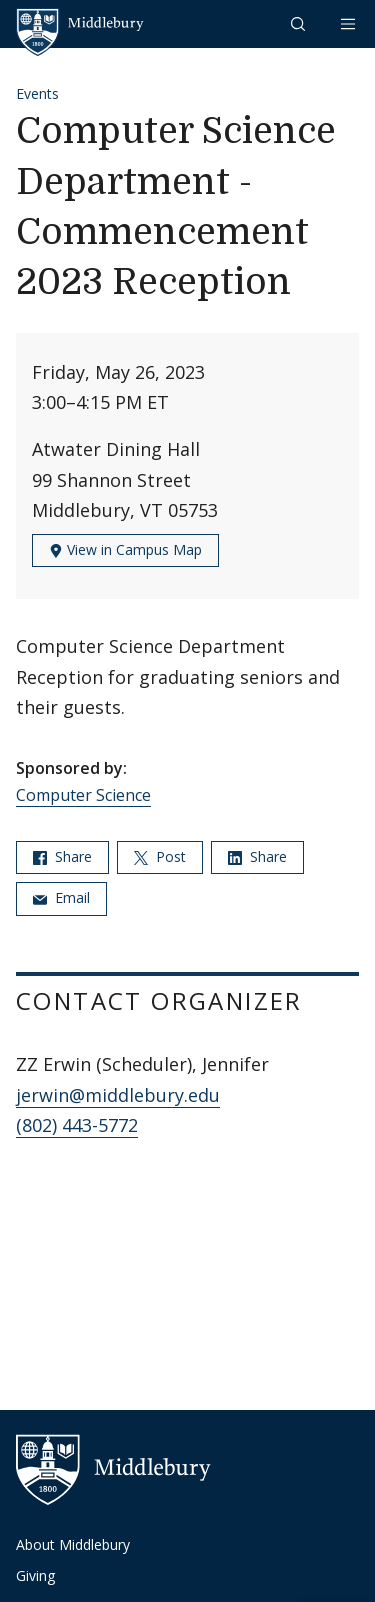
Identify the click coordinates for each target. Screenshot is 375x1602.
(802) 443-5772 (77, 1125)
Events (37, 93)
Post (160, 856)
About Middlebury (73, 1544)
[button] (300, 23)
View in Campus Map (125, 549)
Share (62, 856)
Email (61, 897)
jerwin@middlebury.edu (118, 1095)
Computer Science (83, 795)
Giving (35, 1575)
